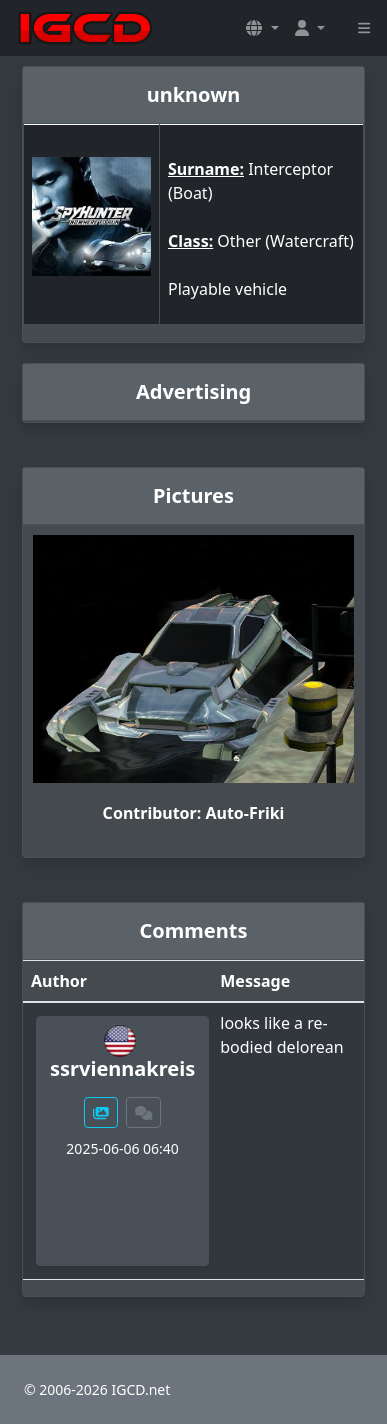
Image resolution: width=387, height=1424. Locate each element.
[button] (262, 28)
